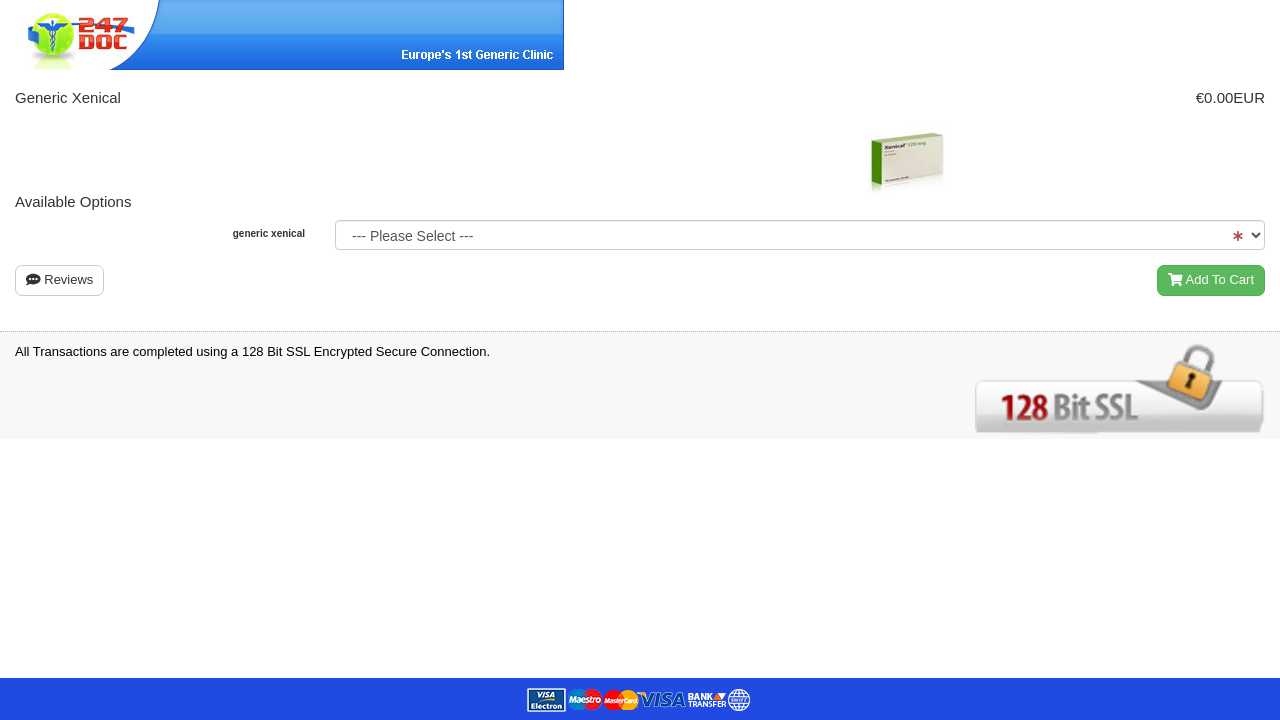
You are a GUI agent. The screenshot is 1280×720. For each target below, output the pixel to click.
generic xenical (269, 233)
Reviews (59, 279)
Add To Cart (1211, 279)
